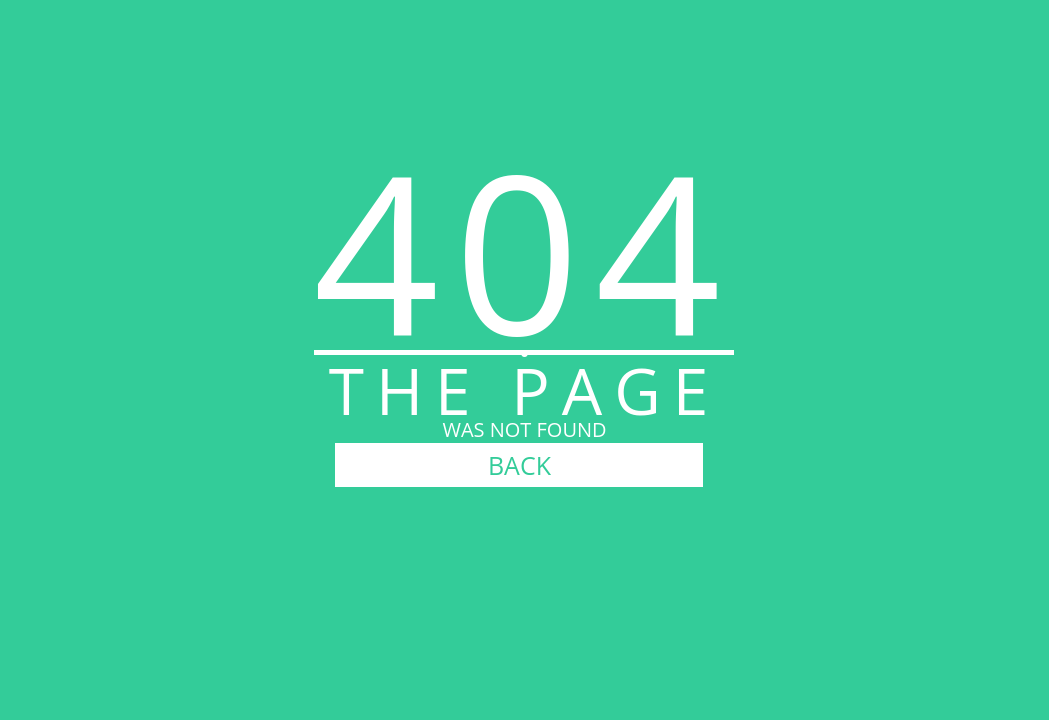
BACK (519, 465)
